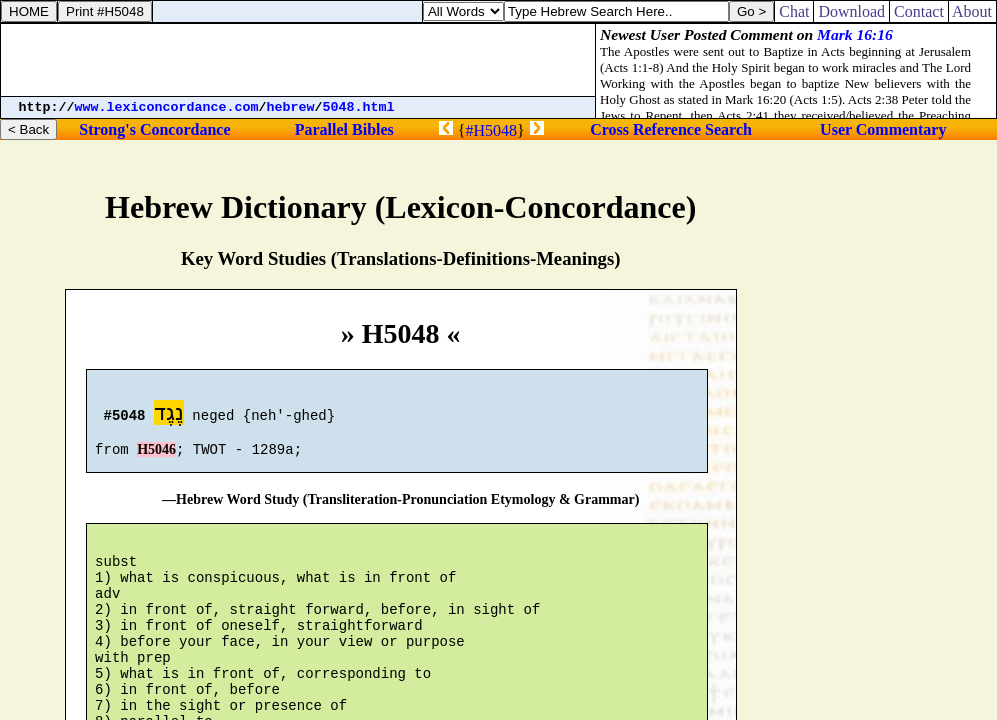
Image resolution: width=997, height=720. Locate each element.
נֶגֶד (169, 415)
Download (851, 11)
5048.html (359, 107)
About (972, 11)
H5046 (156, 458)
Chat (794, 11)
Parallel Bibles (344, 129)
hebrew (291, 107)
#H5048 (491, 130)
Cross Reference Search (671, 129)
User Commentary (883, 129)
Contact (919, 11)
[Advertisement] (298, 60)
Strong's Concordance (154, 129)
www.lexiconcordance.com (167, 107)
